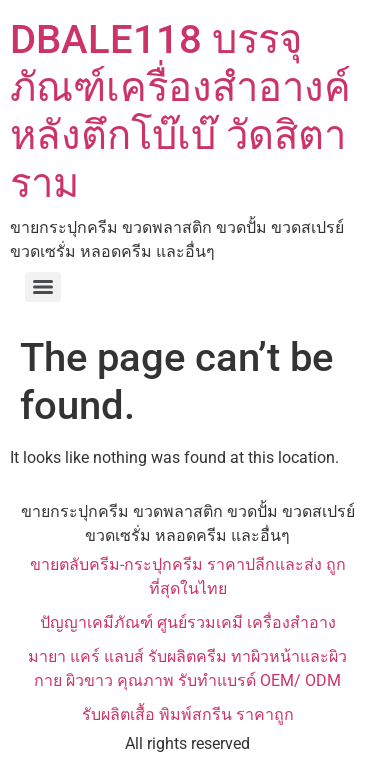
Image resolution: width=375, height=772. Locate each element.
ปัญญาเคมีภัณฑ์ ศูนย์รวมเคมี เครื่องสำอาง (188, 622)
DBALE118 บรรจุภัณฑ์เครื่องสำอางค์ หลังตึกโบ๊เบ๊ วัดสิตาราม (180, 111)
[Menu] (43, 287)
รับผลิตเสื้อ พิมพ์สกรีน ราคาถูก (188, 714)
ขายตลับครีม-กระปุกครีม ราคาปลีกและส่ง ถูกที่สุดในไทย (188, 576)
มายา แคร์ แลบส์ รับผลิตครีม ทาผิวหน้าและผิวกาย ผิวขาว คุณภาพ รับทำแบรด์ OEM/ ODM (187, 668)
